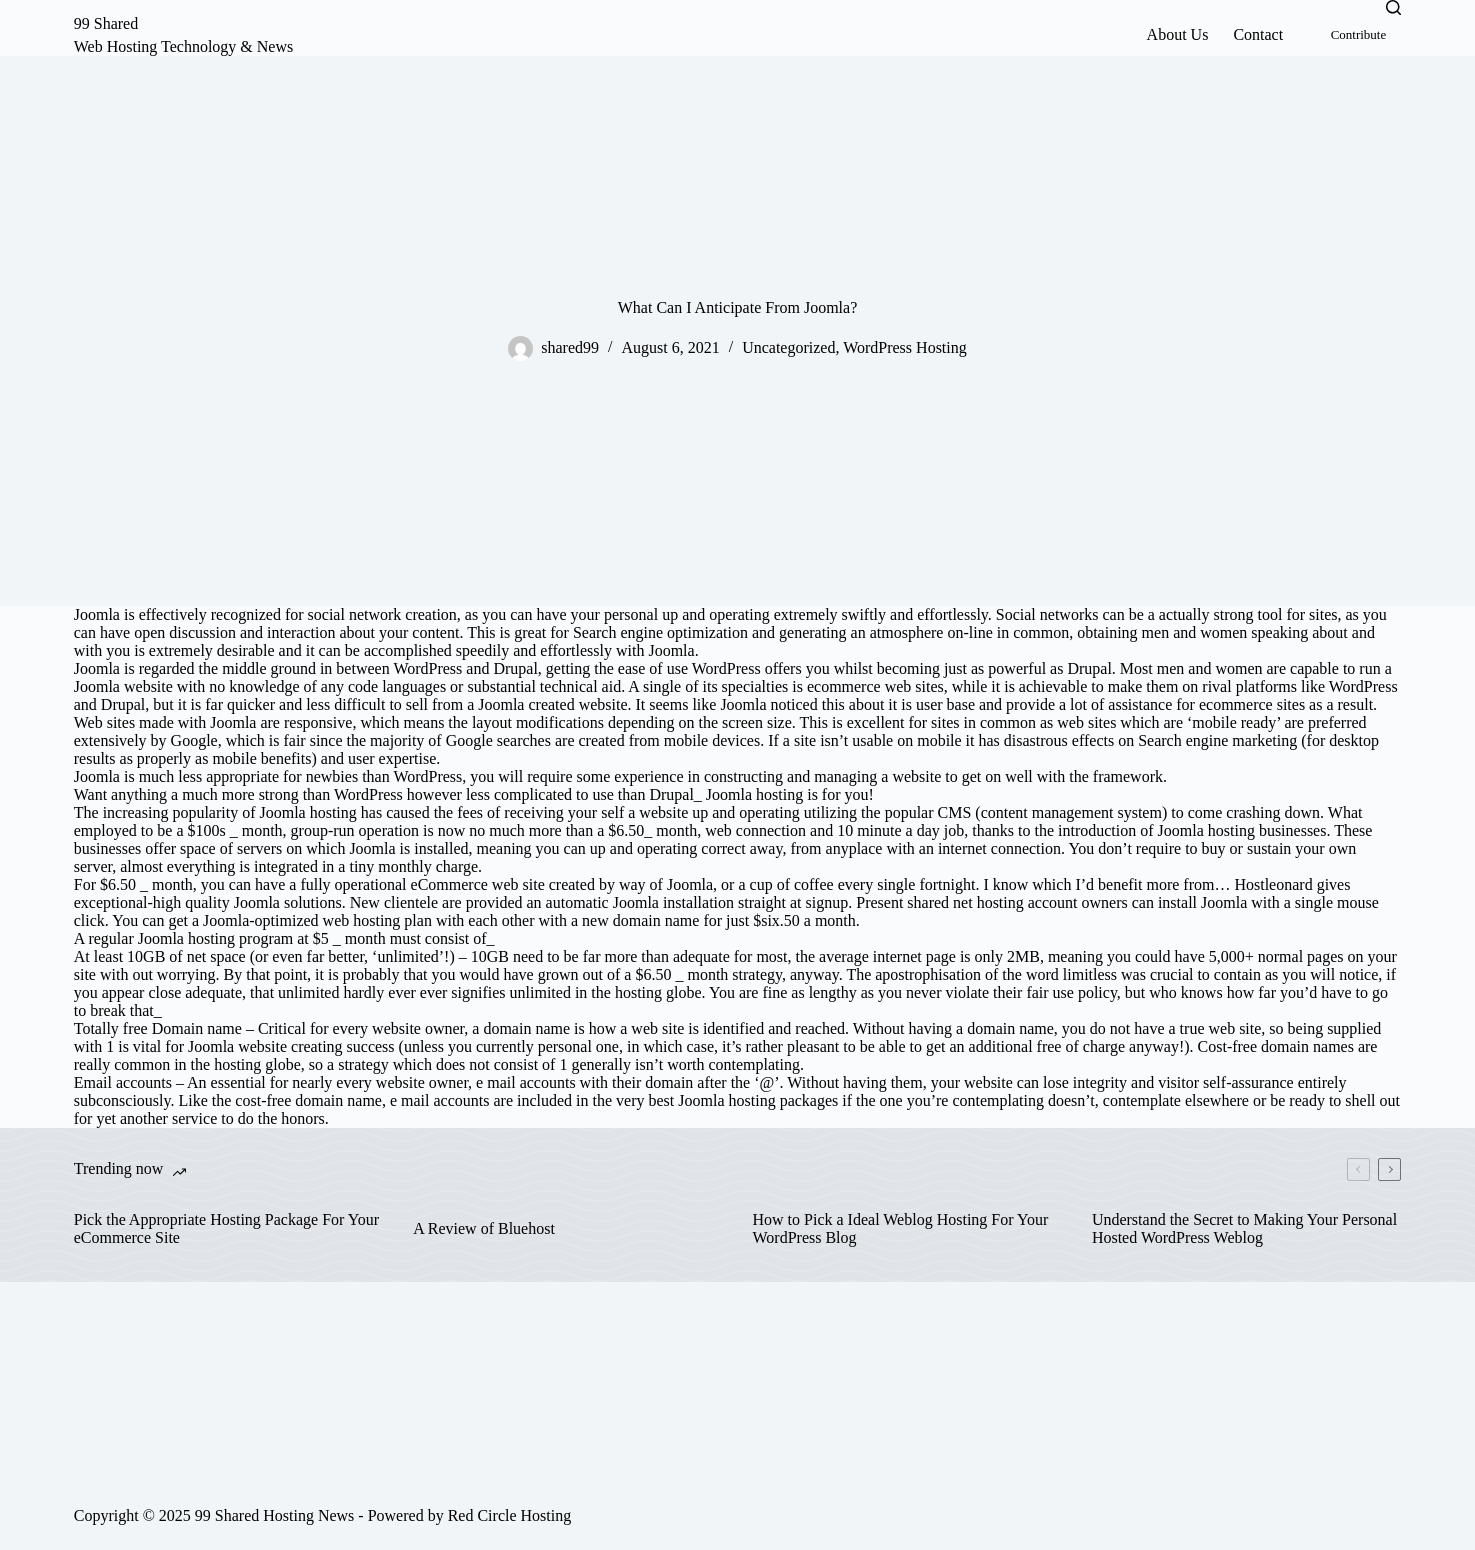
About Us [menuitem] (1178, 34)
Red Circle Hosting (510, 1515)
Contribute (1359, 34)
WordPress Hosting (905, 347)
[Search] (1393, 7)
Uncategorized (788, 347)
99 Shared (106, 23)
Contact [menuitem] (1258, 34)
